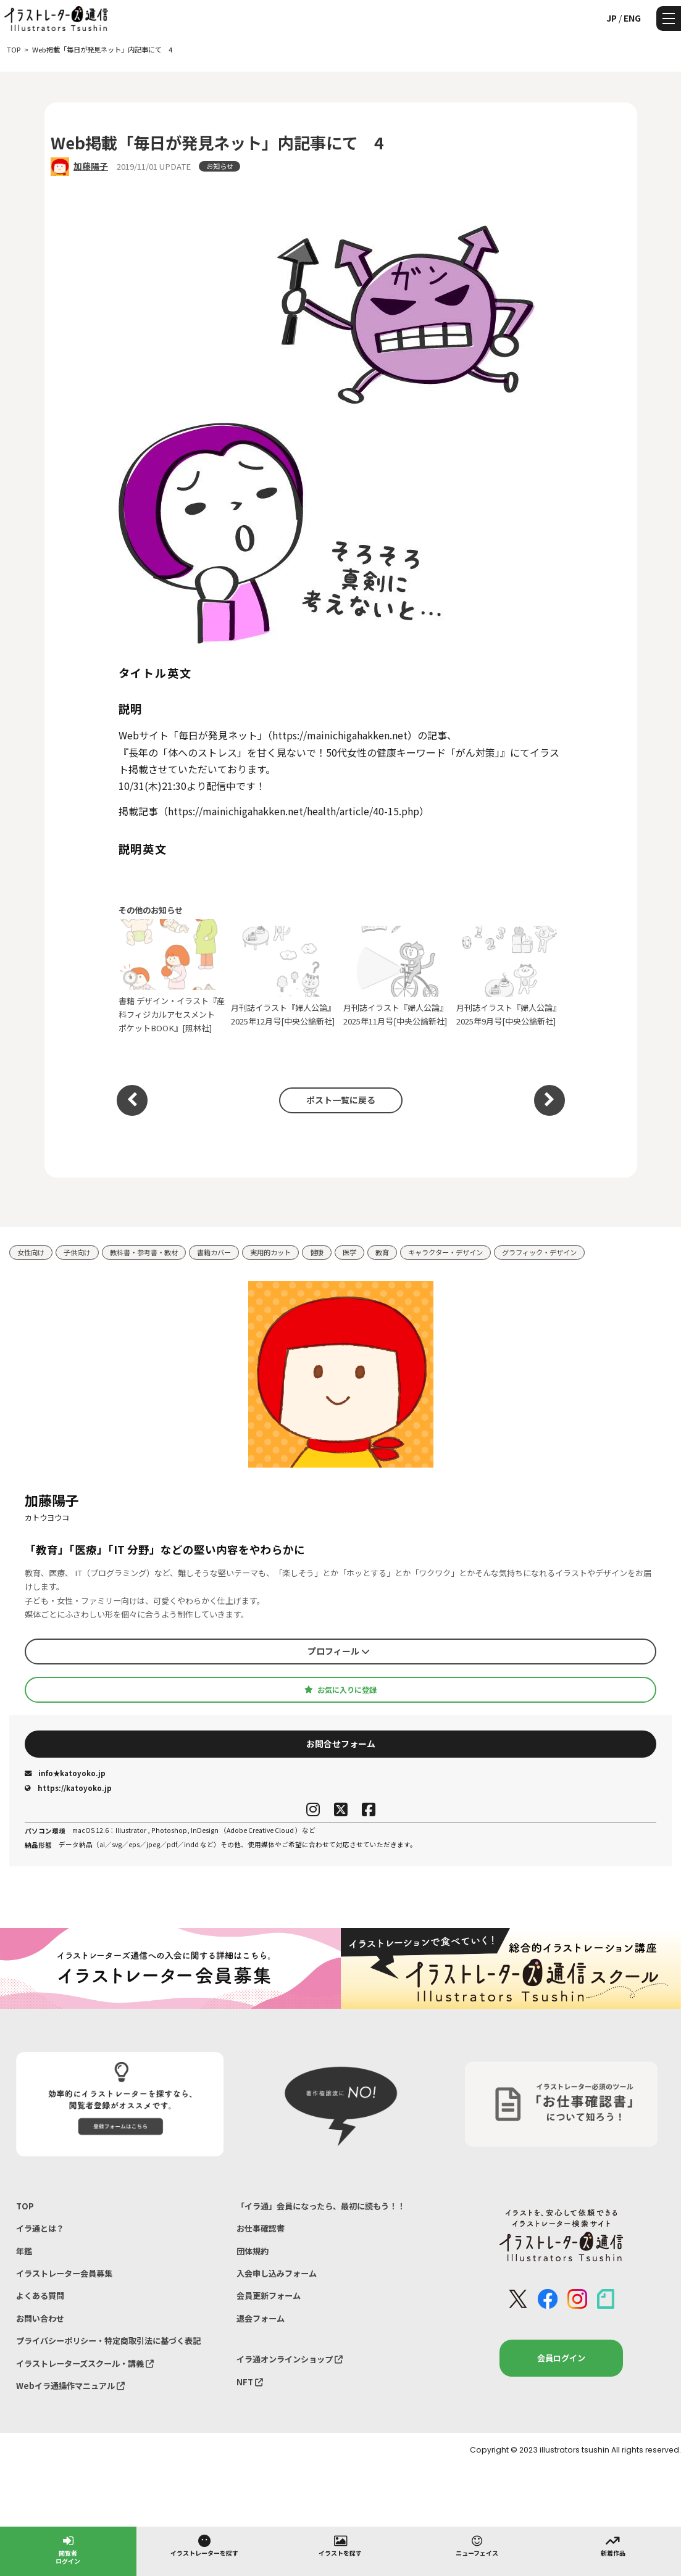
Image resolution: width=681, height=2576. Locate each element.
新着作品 (613, 2545)
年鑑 (24, 2251)
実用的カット (270, 1252)
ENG (632, 18)
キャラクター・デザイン (445, 1252)
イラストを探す (340, 2545)
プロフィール (338, 1651)
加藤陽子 (90, 166)
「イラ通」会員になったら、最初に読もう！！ (320, 2206)
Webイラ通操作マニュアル (70, 2385)
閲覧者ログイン (68, 2549)
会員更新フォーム (268, 2295)
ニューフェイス (477, 2545)
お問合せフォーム (340, 1743)
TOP (25, 2206)
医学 (349, 1252)
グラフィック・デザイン (539, 1252)
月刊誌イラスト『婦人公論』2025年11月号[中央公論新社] (396, 976)
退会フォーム (260, 2318)
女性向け (30, 1252)
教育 (382, 1252)
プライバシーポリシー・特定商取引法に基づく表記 (108, 2340)
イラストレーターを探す (204, 2545)
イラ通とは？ (40, 2228)
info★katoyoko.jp (65, 1773)
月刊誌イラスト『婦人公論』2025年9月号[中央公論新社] (509, 976)
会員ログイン (561, 2358)
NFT (249, 2382)
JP (611, 18)
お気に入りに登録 (340, 1689)
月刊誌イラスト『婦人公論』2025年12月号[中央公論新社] (284, 976)
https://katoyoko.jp (68, 1788)
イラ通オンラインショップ (289, 2359)
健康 (317, 1252)
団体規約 (252, 2251)
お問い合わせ (40, 2318)
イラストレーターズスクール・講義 (85, 2363)
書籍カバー (214, 1252)
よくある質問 (40, 2295)
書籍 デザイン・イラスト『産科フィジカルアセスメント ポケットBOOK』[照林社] (172, 976)
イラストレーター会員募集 (64, 2273)
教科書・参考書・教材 (144, 1252)
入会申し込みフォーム (276, 2273)
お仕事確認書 (260, 2228)
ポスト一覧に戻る (340, 1100)
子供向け (77, 1252)
